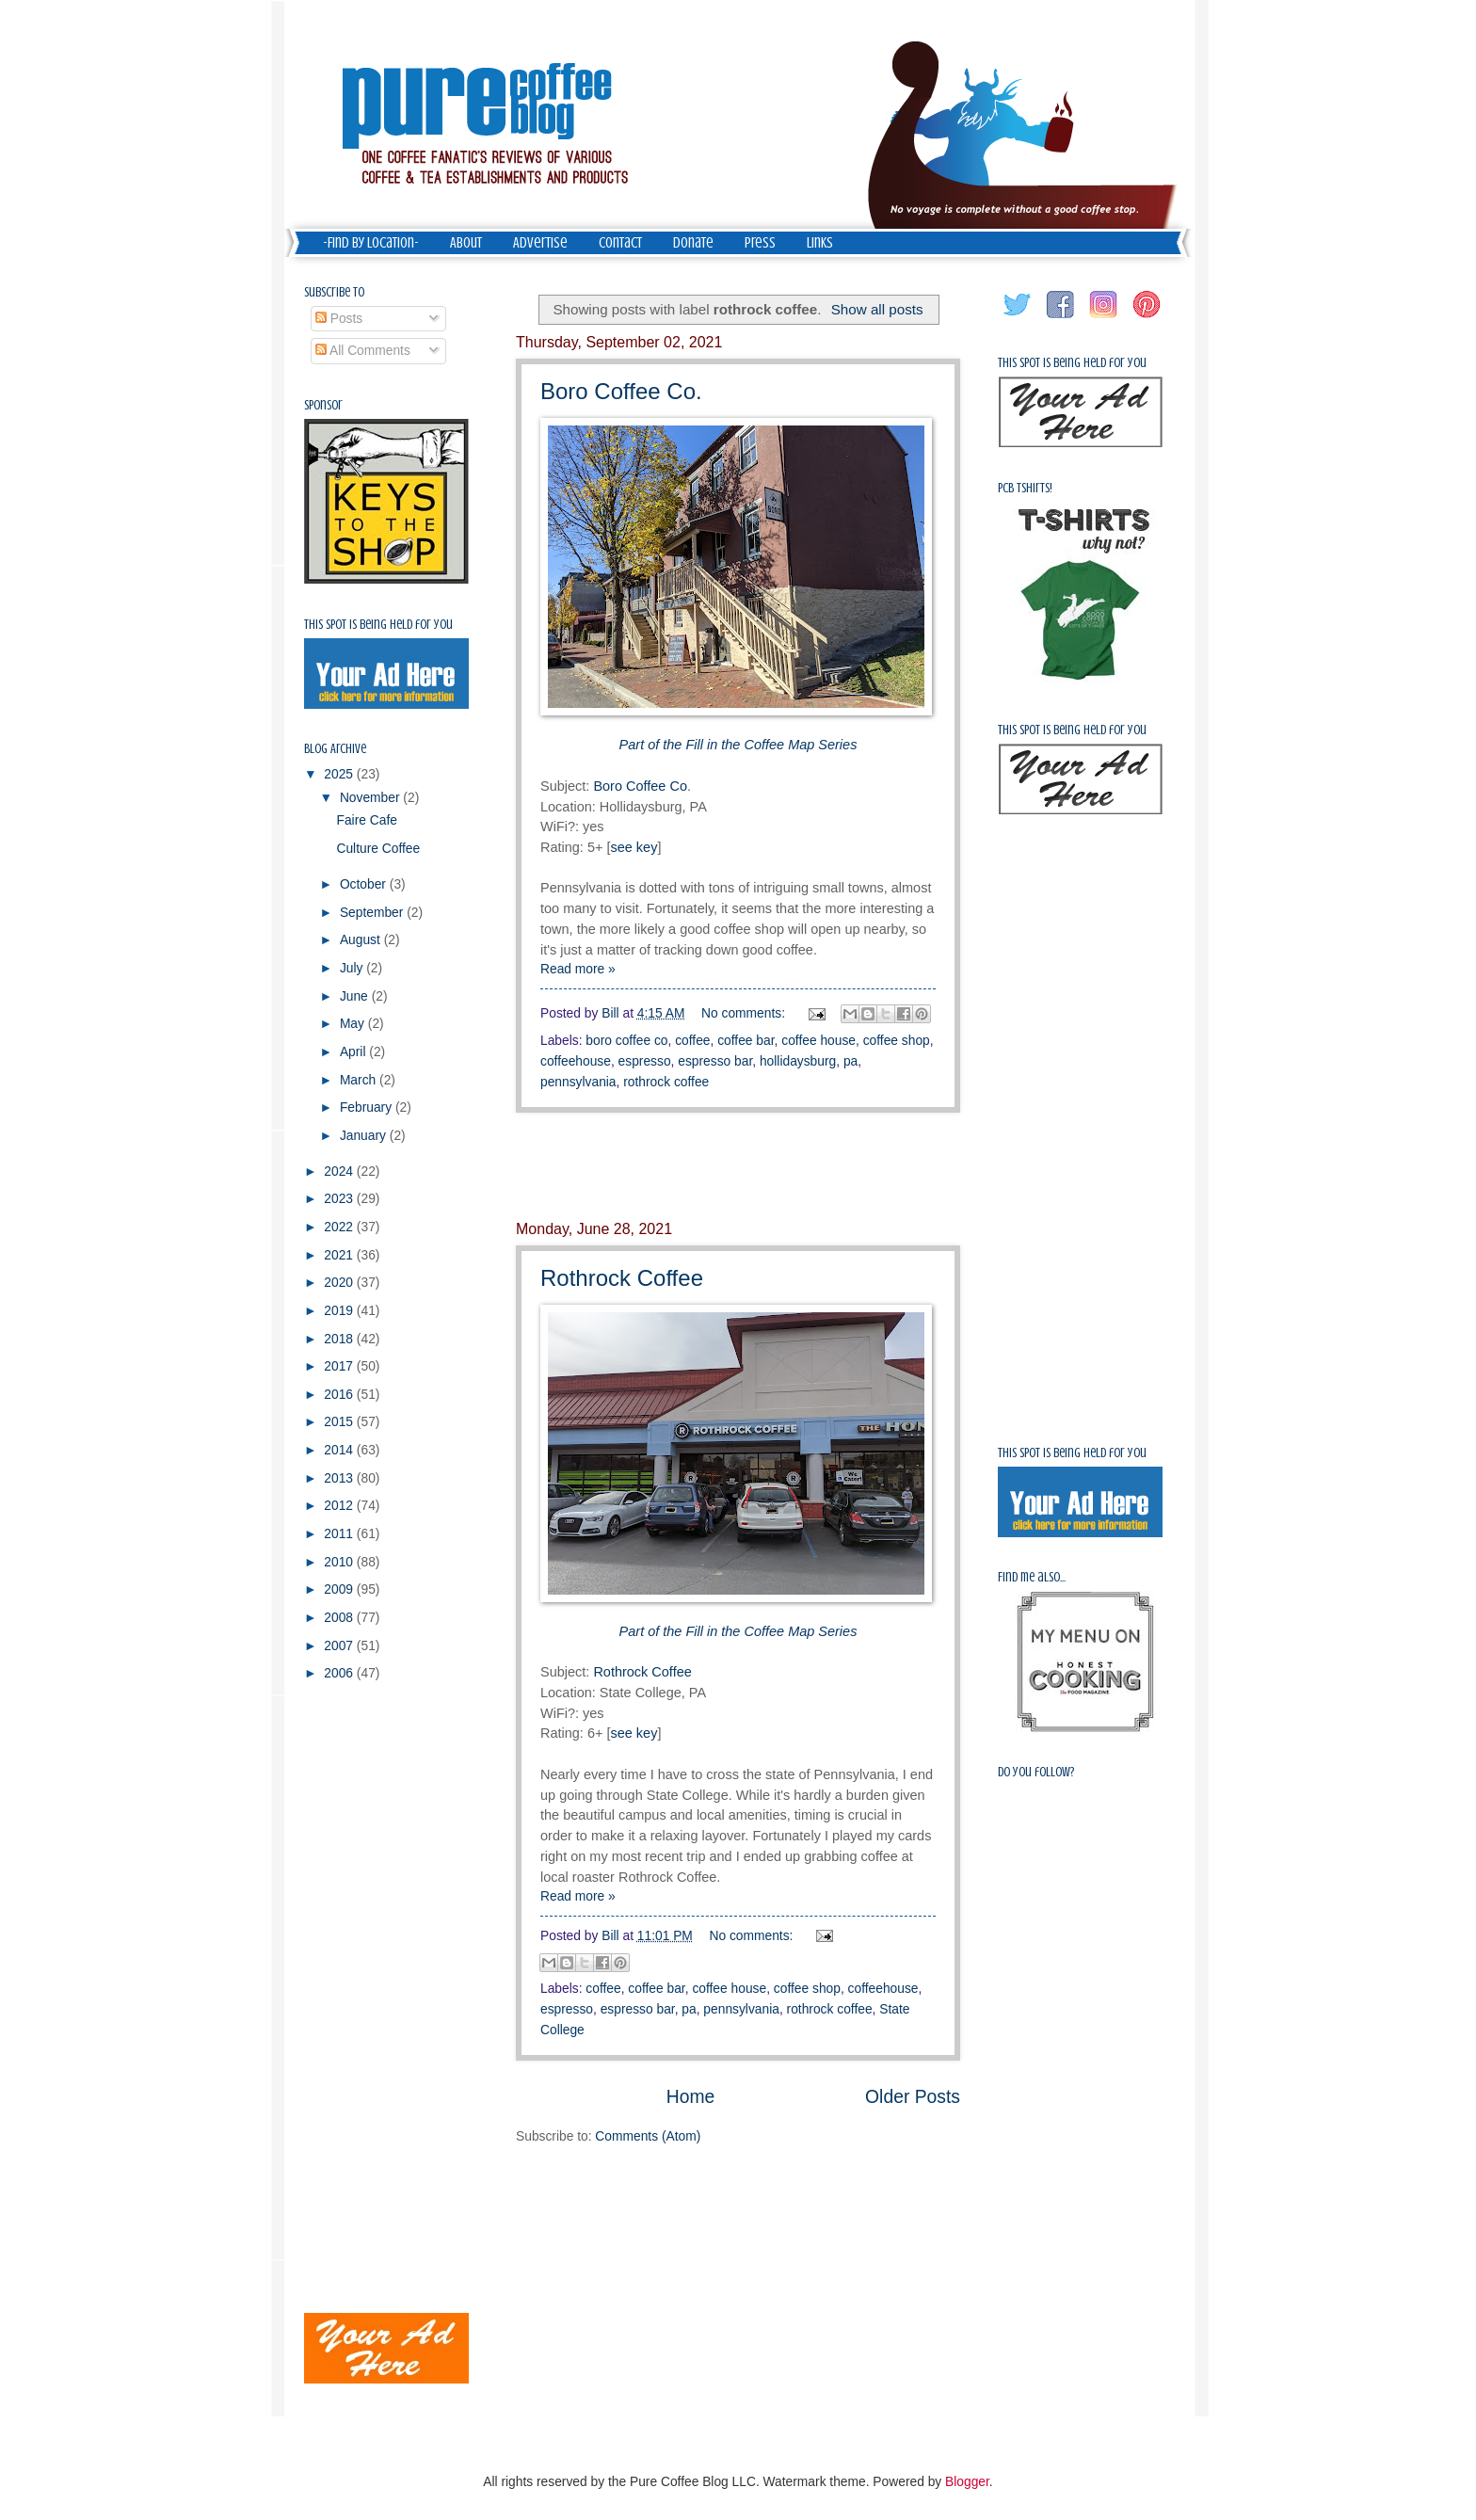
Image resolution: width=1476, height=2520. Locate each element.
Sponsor (323, 405)
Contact (620, 242)
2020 (340, 1283)
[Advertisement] (738, 1166)
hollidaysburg (798, 1061)
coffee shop (896, 1041)
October (365, 884)
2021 (340, 1255)
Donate (693, 242)
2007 (340, 1646)
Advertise (540, 242)
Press (760, 242)
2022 (340, 1227)
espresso (644, 1061)
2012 (340, 1506)
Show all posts (877, 309)
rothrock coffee (666, 1082)
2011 (340, 1534)
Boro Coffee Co (640, 786)
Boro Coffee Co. (621, 391)
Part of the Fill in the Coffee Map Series (738, 1631)
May (354, 1024)
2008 (340, 1618)
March (359, 1080)
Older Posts (912, 2097)
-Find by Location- (371, 242)
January (365, 1136)
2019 (340, 1311)
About (466, 242)
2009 (340, 1589)
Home (690, 2097)
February (367, 1107)
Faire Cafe (366, 820)
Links (820, 242)
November (371, 798)
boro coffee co (626, 1041)
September (373, 913)
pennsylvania (578, 1082)
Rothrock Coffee (621, 1278)
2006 (340, 1673)
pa (850, 1061)
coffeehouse (575, 1061)
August (362, 940)
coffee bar (745, 1041)
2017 (340, 1366)
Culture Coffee (378, 849)
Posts (338, 319)
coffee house (818, 1041)
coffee (692, 1041)
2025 (340, 774)
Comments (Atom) (647, 2136)
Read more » (578, 969)
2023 (340, 1199)
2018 (340, 1339)
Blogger (967, 2482)
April (354, 1052)
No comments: (745, 1013)
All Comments (362, 351)
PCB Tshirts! (1025, 488)
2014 (340, 1450)
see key (633, 847)
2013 (340, 1478)
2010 (340, 1562)
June (356, 996)
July (353, 968)
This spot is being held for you (378, 625)
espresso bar (715, 1061)
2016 (340, 1395)
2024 (340, 1171)
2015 (340, 1422)
